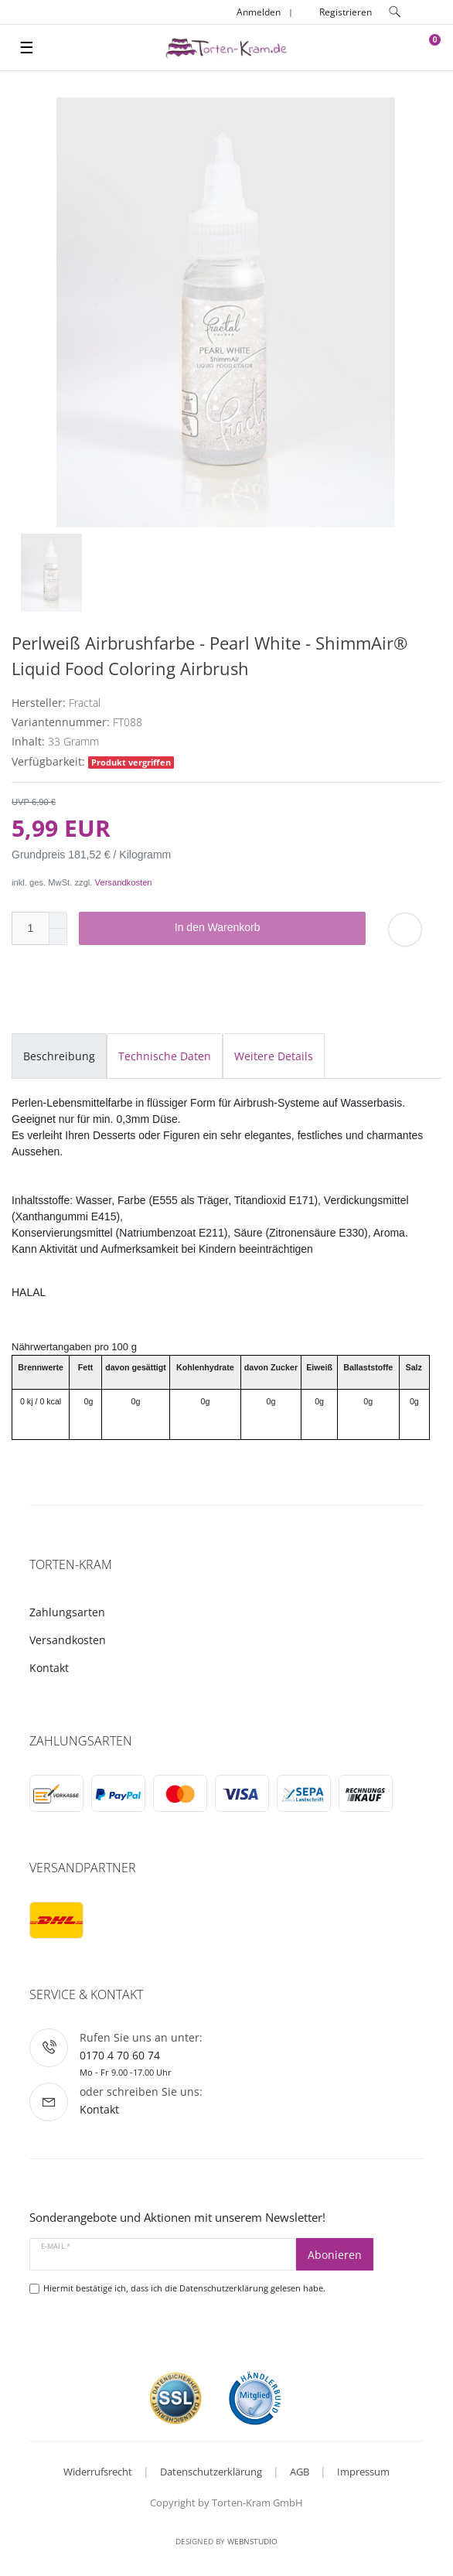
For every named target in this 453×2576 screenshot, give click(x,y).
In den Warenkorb (265, 928)
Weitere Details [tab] (273, 1056)
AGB (299, 2472)
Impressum (363, 2472)
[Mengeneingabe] (30, 928)
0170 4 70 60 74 (120, 2055)
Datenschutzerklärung (211, 2472)
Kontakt (49, 1667)
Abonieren (335, 2254)
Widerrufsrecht (97, 2472)
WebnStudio (252, 2541)
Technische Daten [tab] (164, 1056)
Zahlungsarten (67, 1612)
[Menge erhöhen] (58, 920)
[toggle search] (395, 12)
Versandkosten (123, 882)
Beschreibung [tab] (59, 1056)
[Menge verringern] (58, 937)
